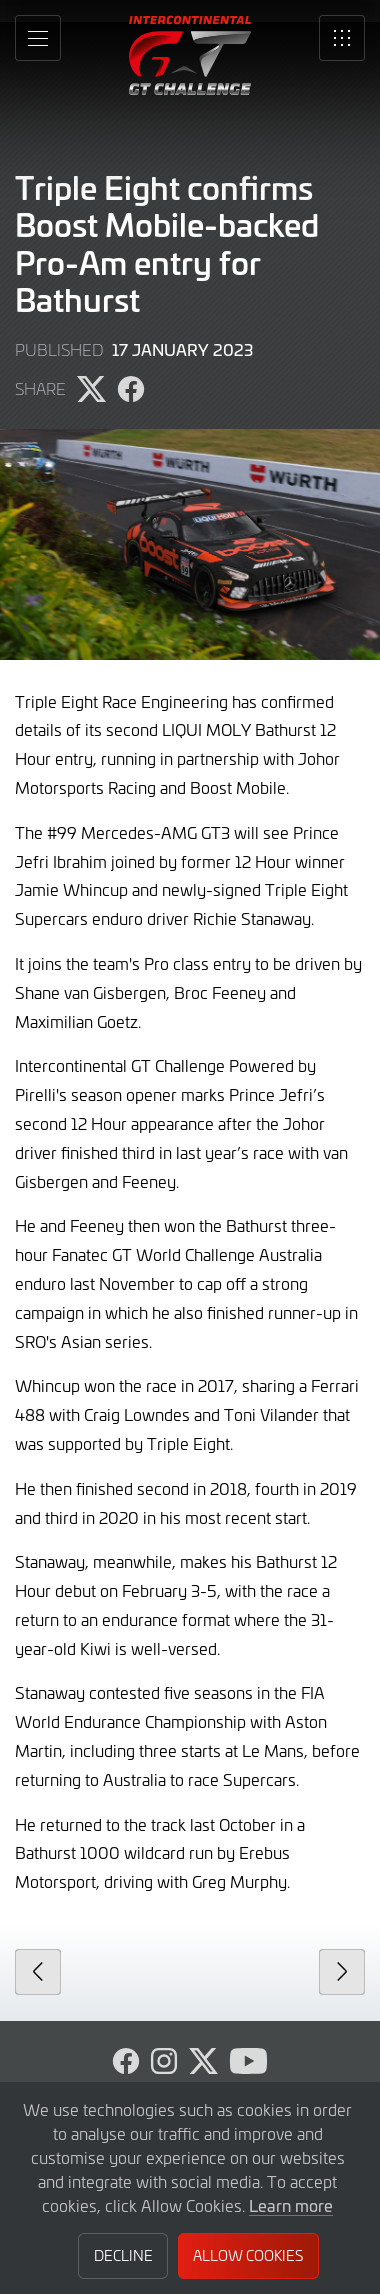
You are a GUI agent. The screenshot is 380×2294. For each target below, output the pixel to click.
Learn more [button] (291, 2205)
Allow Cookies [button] (248, 2255)
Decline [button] (123, 2255)
